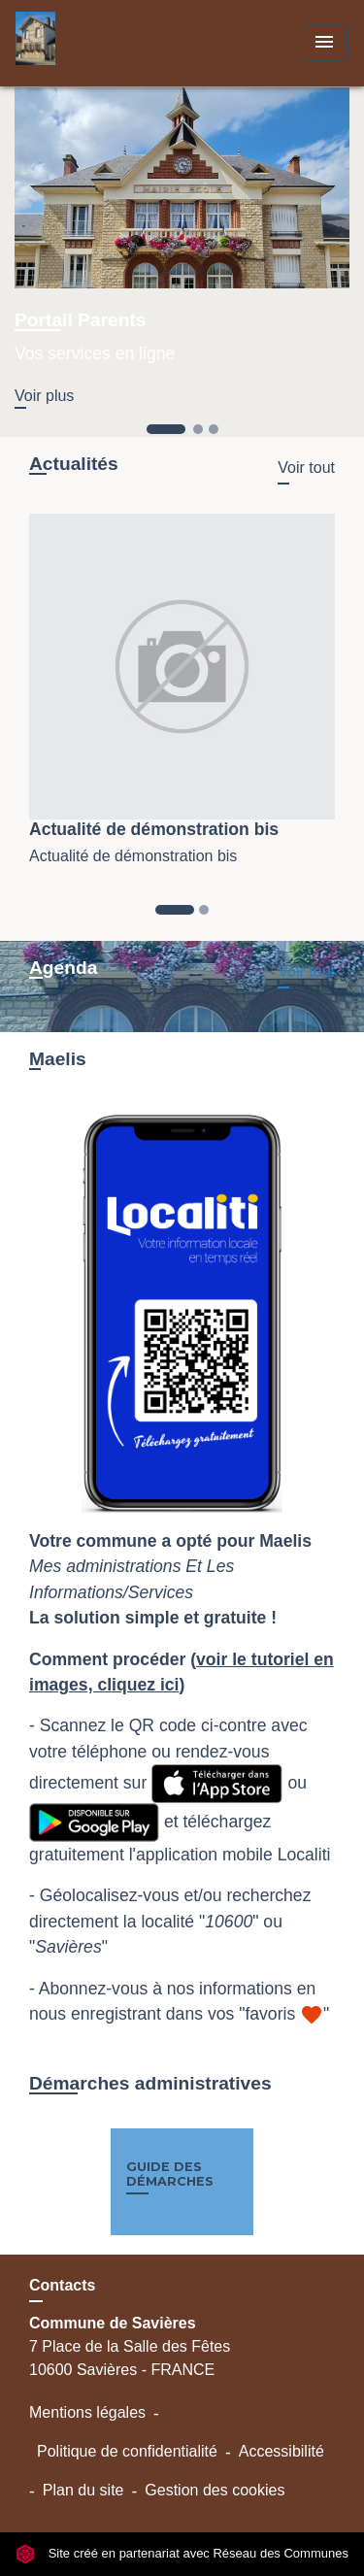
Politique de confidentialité (127, 2451)
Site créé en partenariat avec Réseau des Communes (182, 2553)
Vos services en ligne (95, 353)
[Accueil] (88, 43)
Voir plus (44, 395)
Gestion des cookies (214, 2490)
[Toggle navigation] (324, 43)
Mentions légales (87, 2412)
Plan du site (83, 2490)
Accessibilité (281, 2451)
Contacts (62, 2285)
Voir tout (306, 467)
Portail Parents (80, 320)
